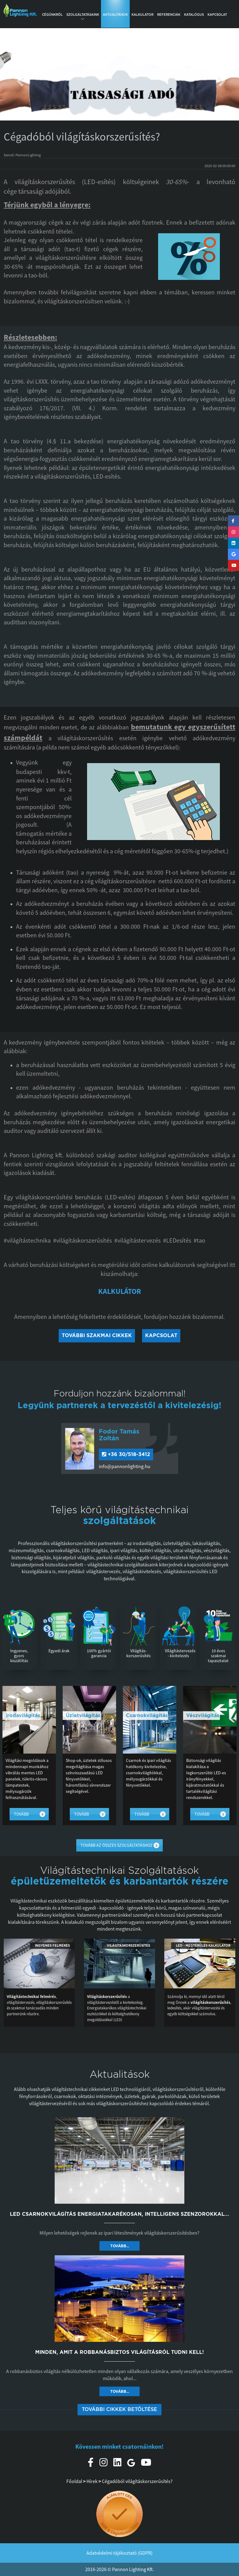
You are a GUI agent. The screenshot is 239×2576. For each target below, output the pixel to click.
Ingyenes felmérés (52, 1945)
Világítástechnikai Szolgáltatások (119, 1870)
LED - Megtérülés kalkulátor (203, 1945)
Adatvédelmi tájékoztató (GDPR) (119, 2553)
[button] (18, 77)
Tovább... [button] (119, 2246)
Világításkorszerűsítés (128, 1945)
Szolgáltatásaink (82, 16)
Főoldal (74, 2481)
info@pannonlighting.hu (124, 1466)
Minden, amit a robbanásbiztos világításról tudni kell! (119, 2352)
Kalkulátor (142, 14)
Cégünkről (52, 14)
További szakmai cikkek (97, 1335)
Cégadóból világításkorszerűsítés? (137, 2481)
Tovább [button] (21, 1814)
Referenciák (168, 14)
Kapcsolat (217, 14)
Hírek (92, 2481)
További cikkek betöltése (119, 2409)
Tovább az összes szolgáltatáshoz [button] (117, 1845)
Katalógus (194, 14)
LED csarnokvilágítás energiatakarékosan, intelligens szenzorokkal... (119, 2214)
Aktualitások (115, 14)
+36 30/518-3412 (126, 1454)
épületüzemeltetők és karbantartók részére (120, 1881)
